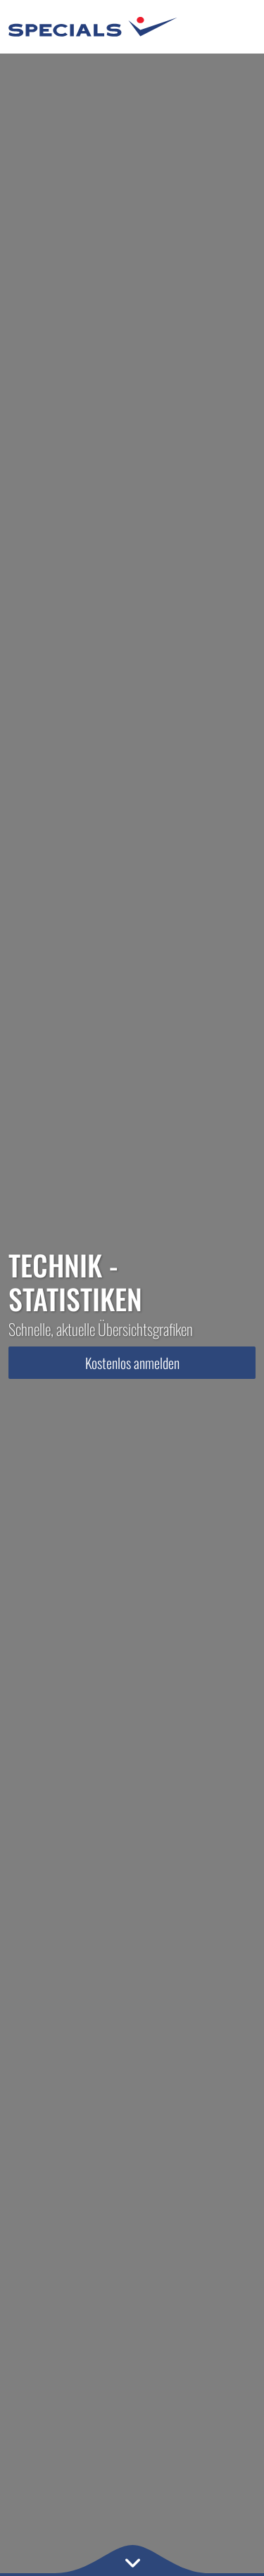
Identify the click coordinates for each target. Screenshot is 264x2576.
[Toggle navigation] (234, 27)
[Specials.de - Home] (92, 26)
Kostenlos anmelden (132, 1362)
